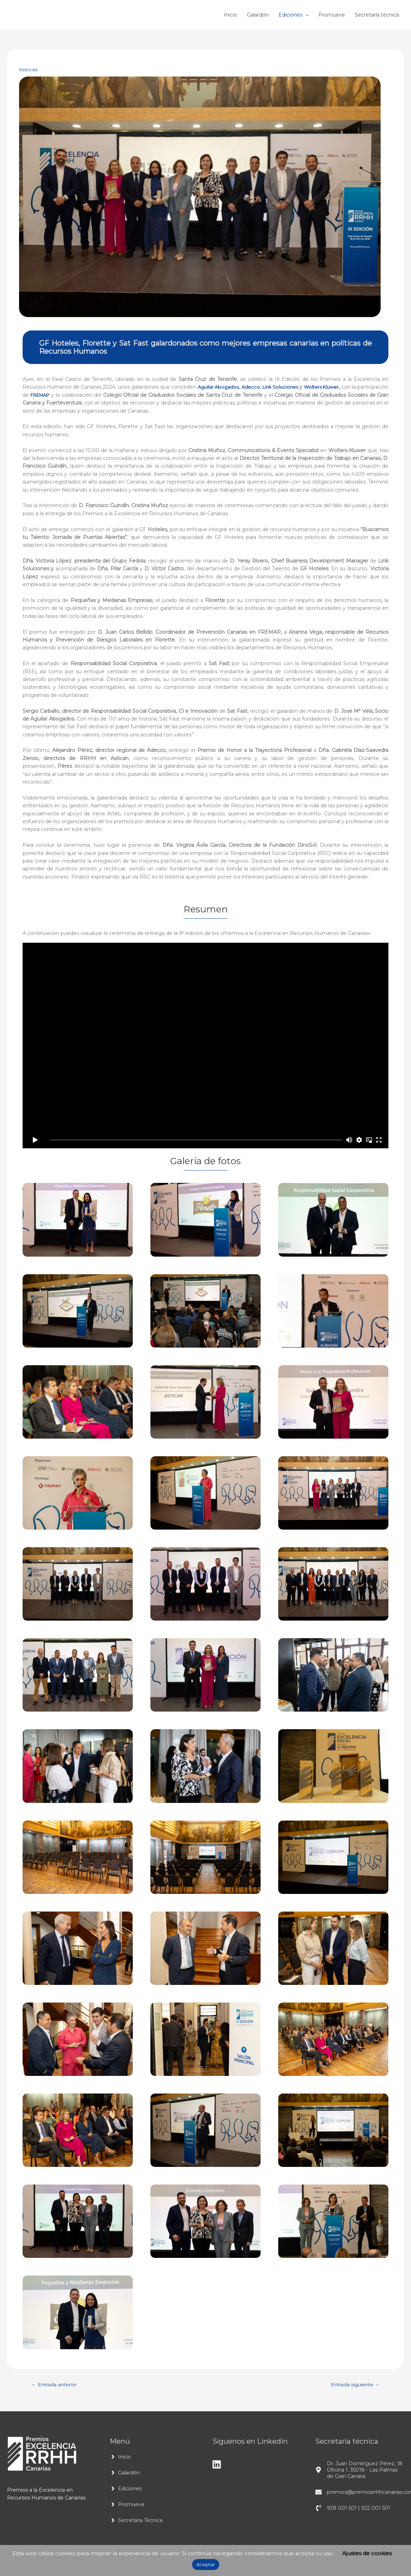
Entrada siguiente (352, 2385)
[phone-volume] (352, 2509)
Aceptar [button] (205, 2564)
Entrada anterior (57, 2385)
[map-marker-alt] (359, 2470)
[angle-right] (120, 2458)
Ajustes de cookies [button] (367, 2553)
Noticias (29, 69)
